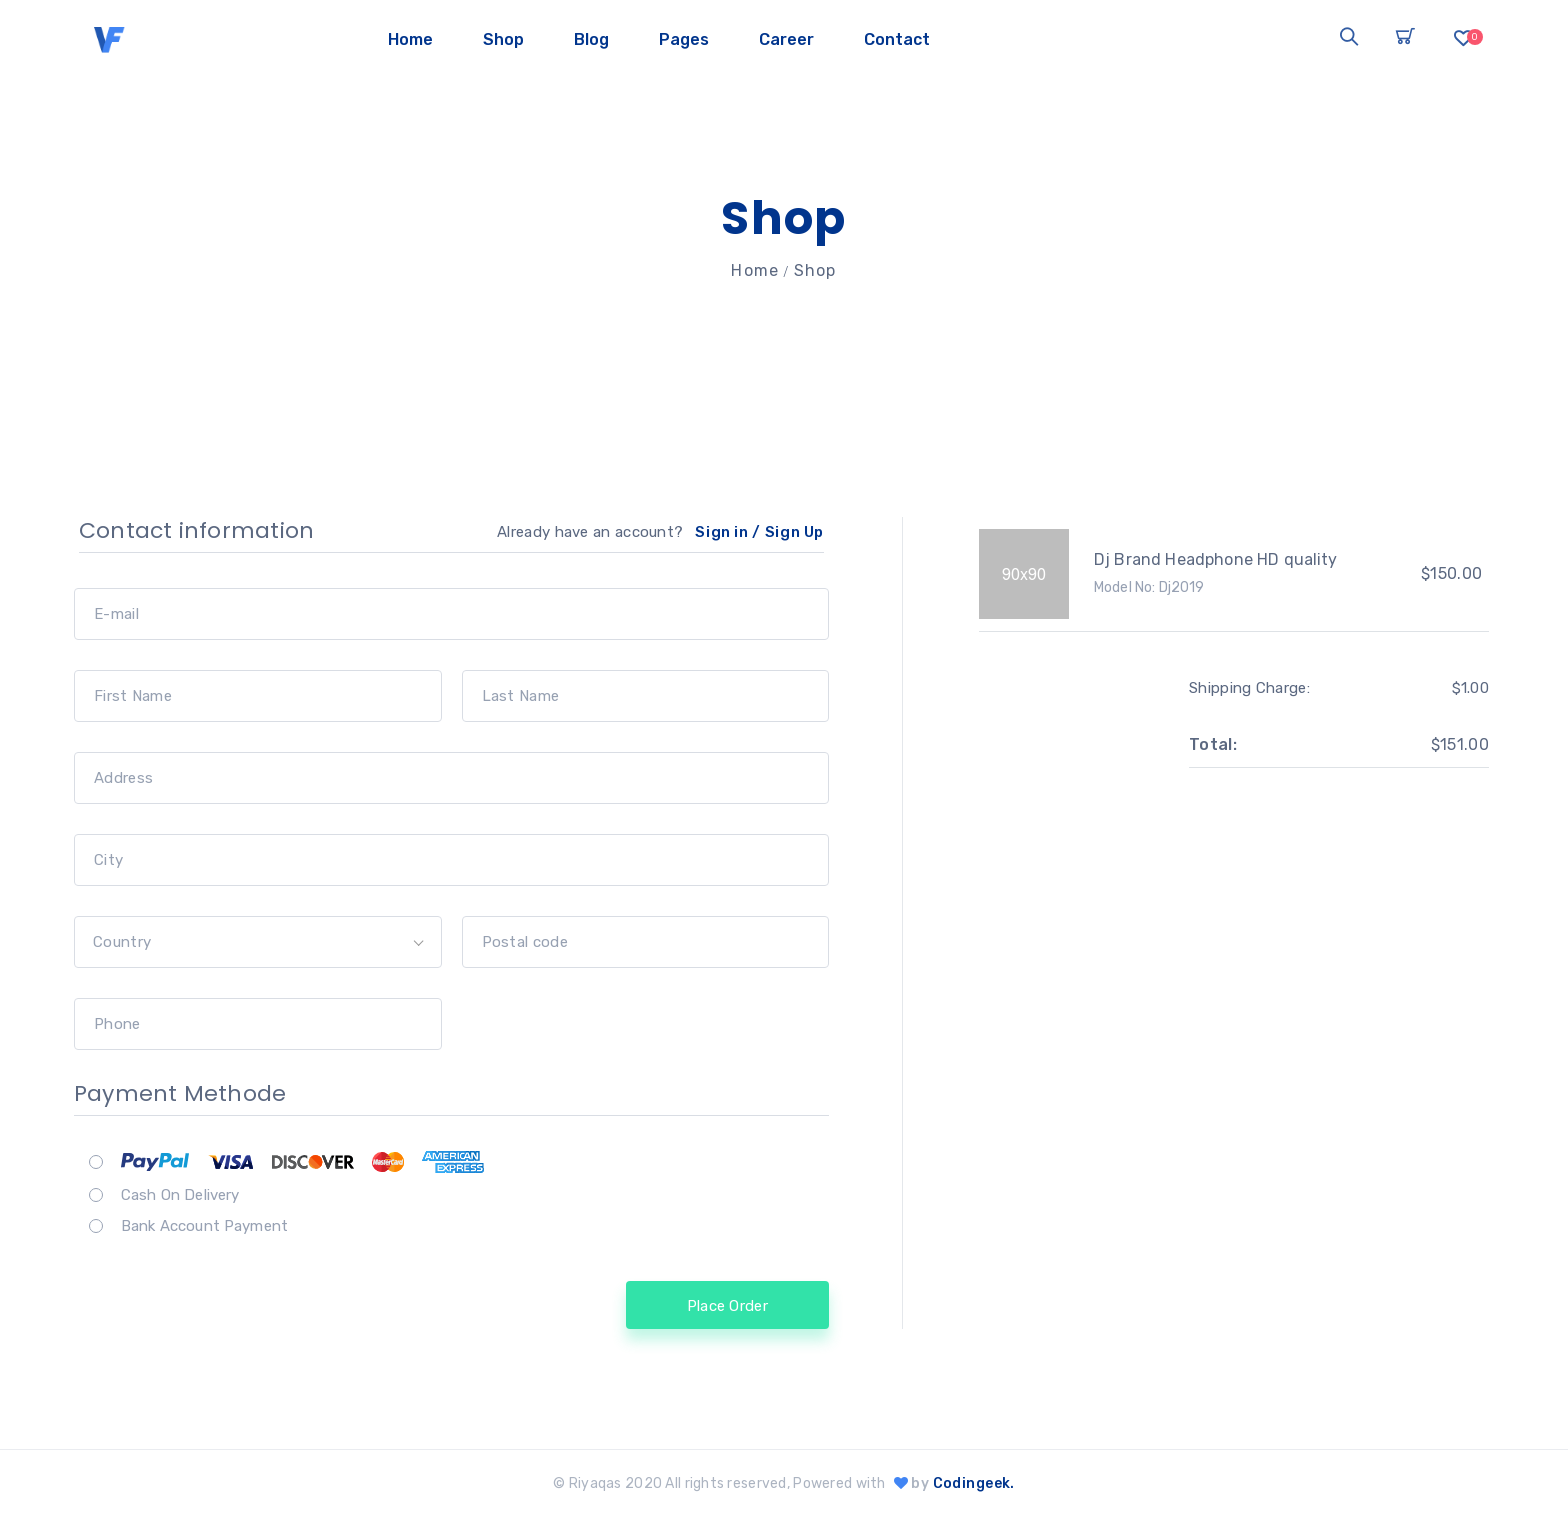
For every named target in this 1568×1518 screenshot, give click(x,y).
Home (410, 39)
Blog (591, 39)
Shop (503, 39)
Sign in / (727, 532)
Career (786, 39)
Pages (684, 39)
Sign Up (794, 532)
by (952, 1483)
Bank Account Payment (204, 1226)
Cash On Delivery (180, 1195)
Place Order (727, 1306)
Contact (897, 39)
